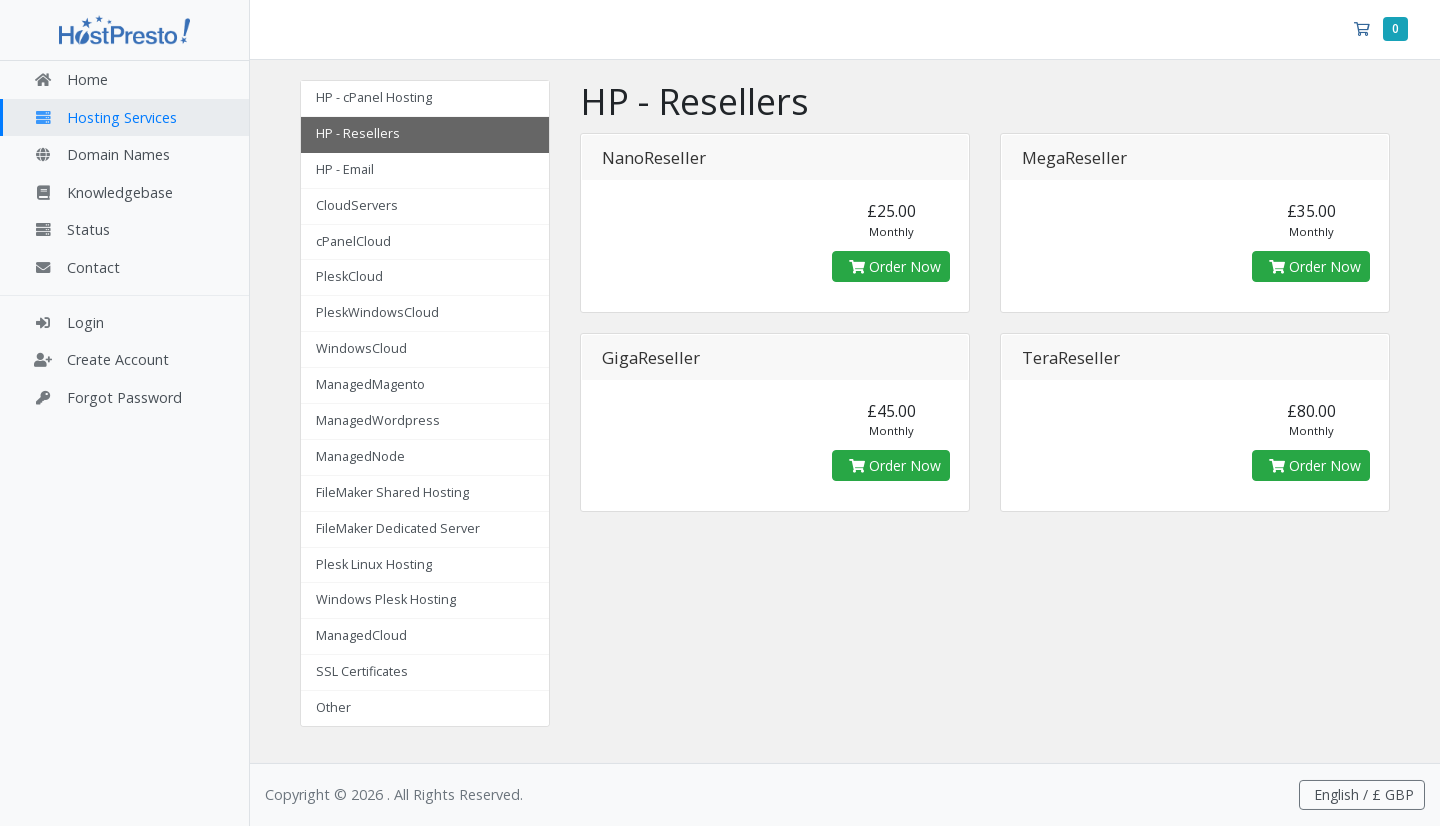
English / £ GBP (1362, 794)
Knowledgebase (103, 192)
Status (71, 229)
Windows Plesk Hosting (386, 599)
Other (333, 707)
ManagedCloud (361, 635)
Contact (76, 267)
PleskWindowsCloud (377, 312)
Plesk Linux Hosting (374, 564)
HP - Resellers (358, 133)
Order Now (895, 266)
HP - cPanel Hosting (374, 97)
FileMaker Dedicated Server (398, 528)
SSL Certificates (362, 671)
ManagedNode (360, 456)
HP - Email (345, 169)
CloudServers (357, 205)
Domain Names (101, 154)
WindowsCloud (361, 348)
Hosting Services (105, 117)
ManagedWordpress (378, 420)
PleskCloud (349, 276)
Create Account (101, 359)
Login (68, 322)
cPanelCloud (353, 241)
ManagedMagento (370, 384)
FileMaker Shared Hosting (392, 492)
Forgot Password (107, 397)
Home (70, 79)
